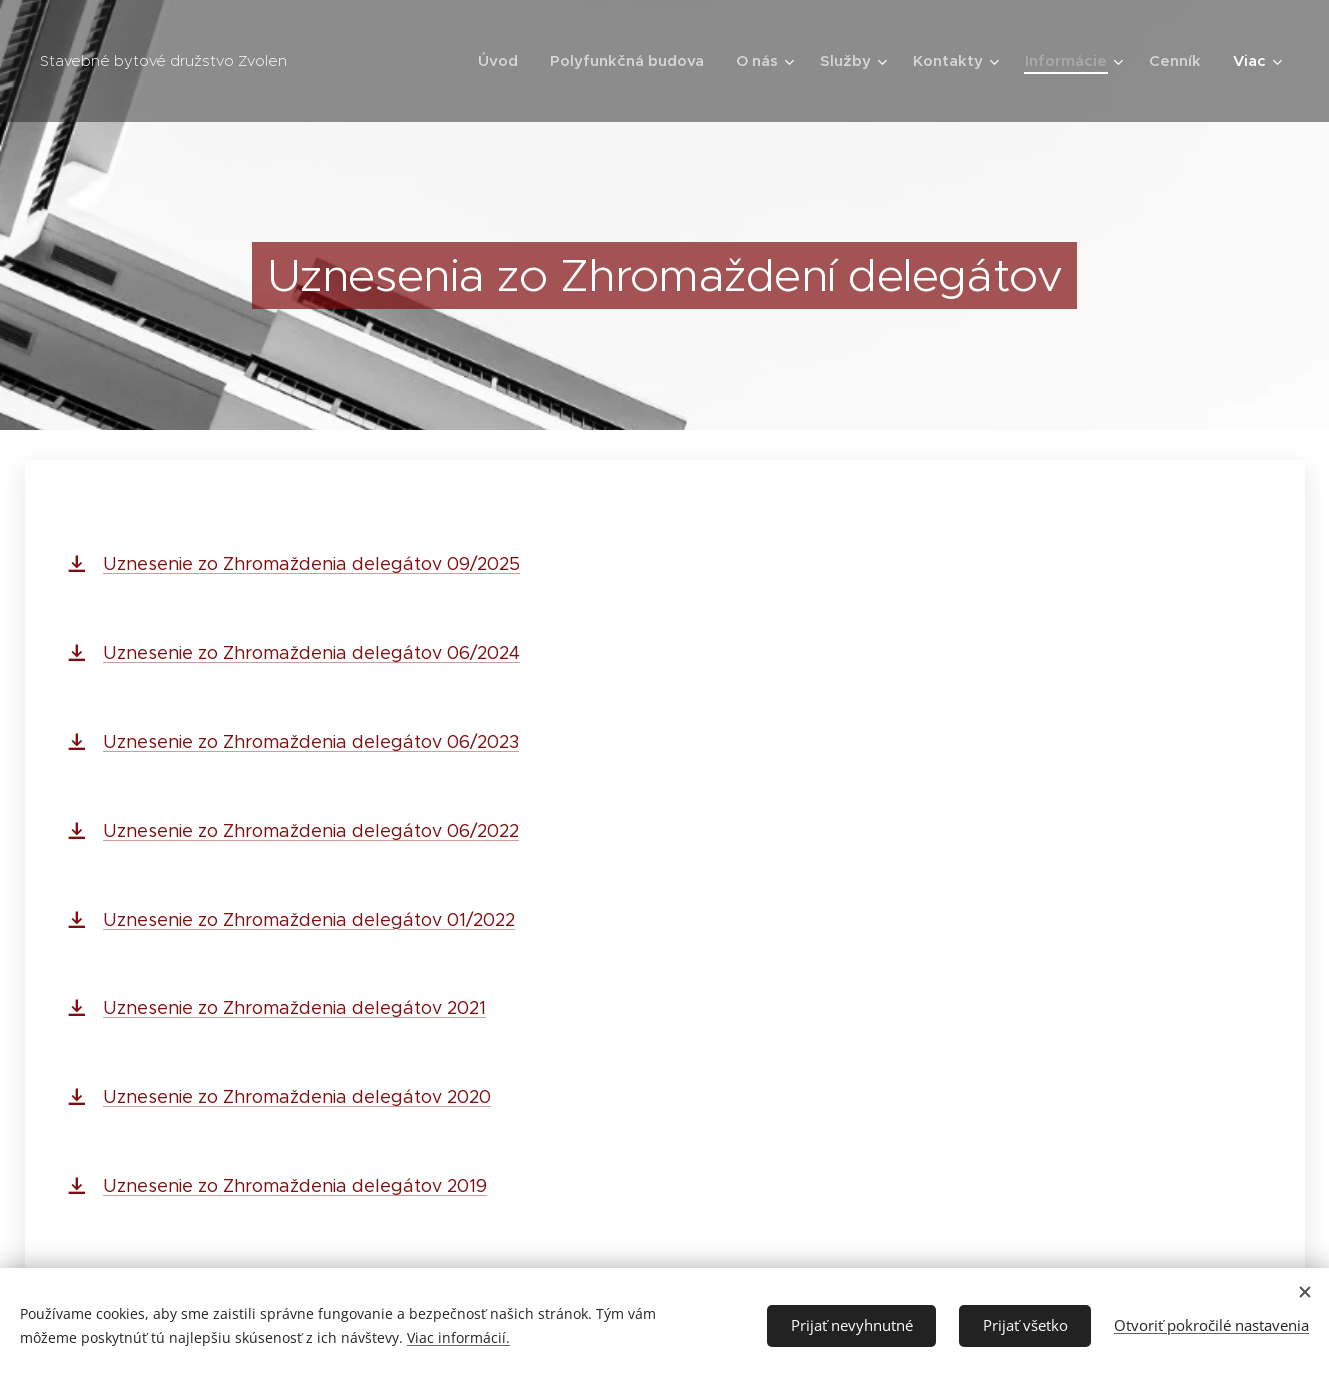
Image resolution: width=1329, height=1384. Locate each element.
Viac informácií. (458, 1337)
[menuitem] (503, 61)
